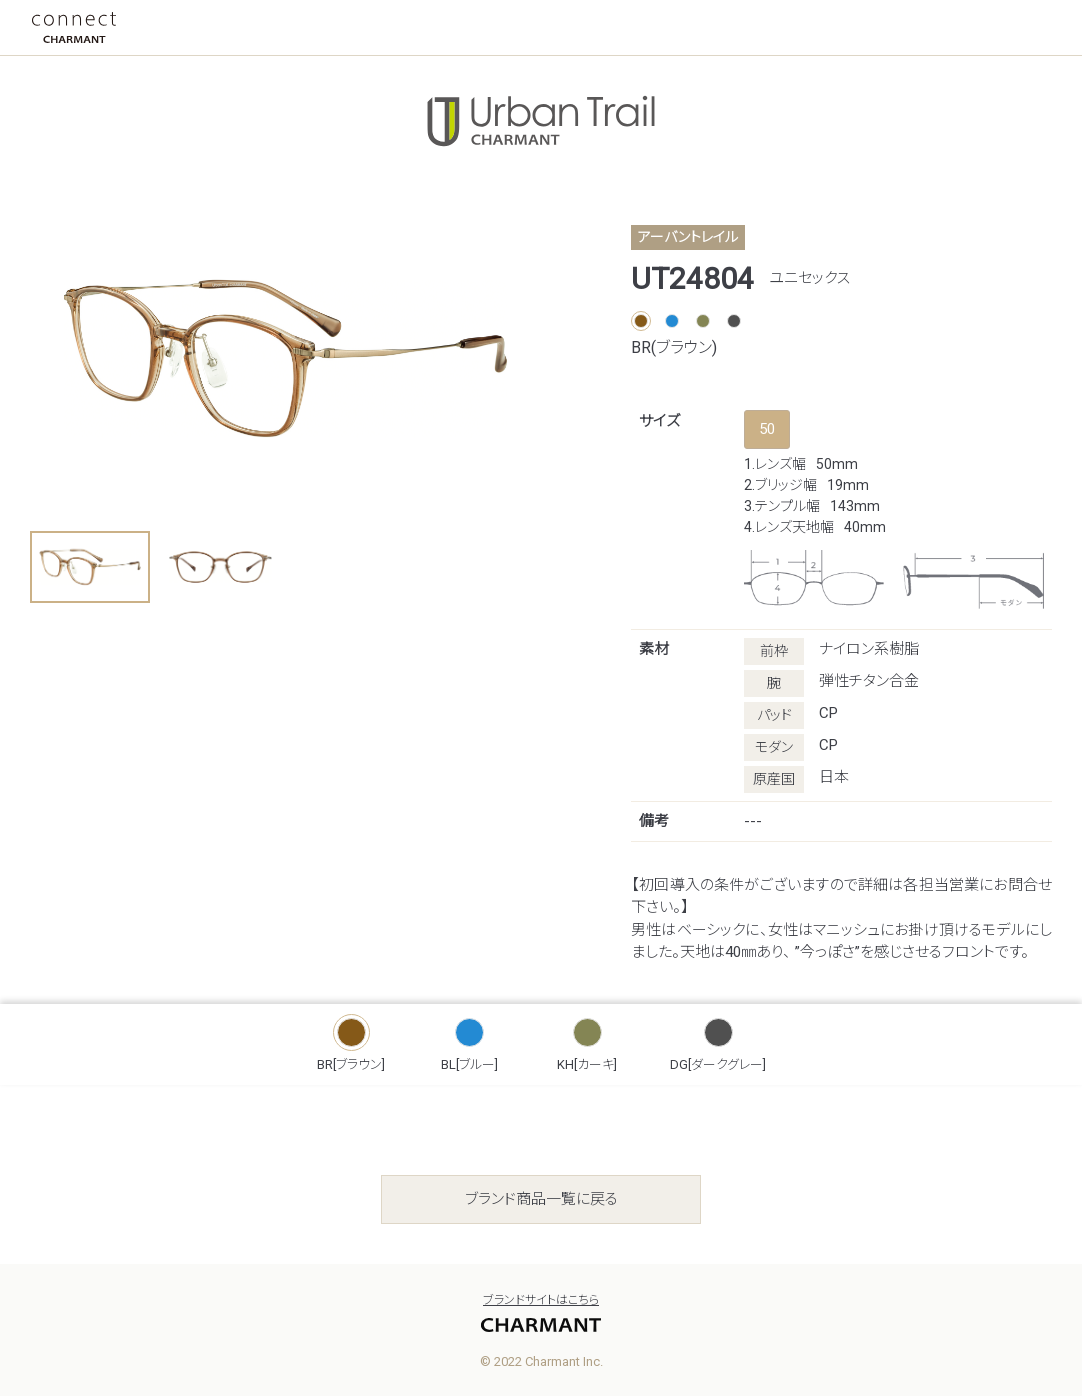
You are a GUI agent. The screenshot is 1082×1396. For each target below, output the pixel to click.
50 (767, 429)
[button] (90, 567)
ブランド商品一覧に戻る (541, 1199)
